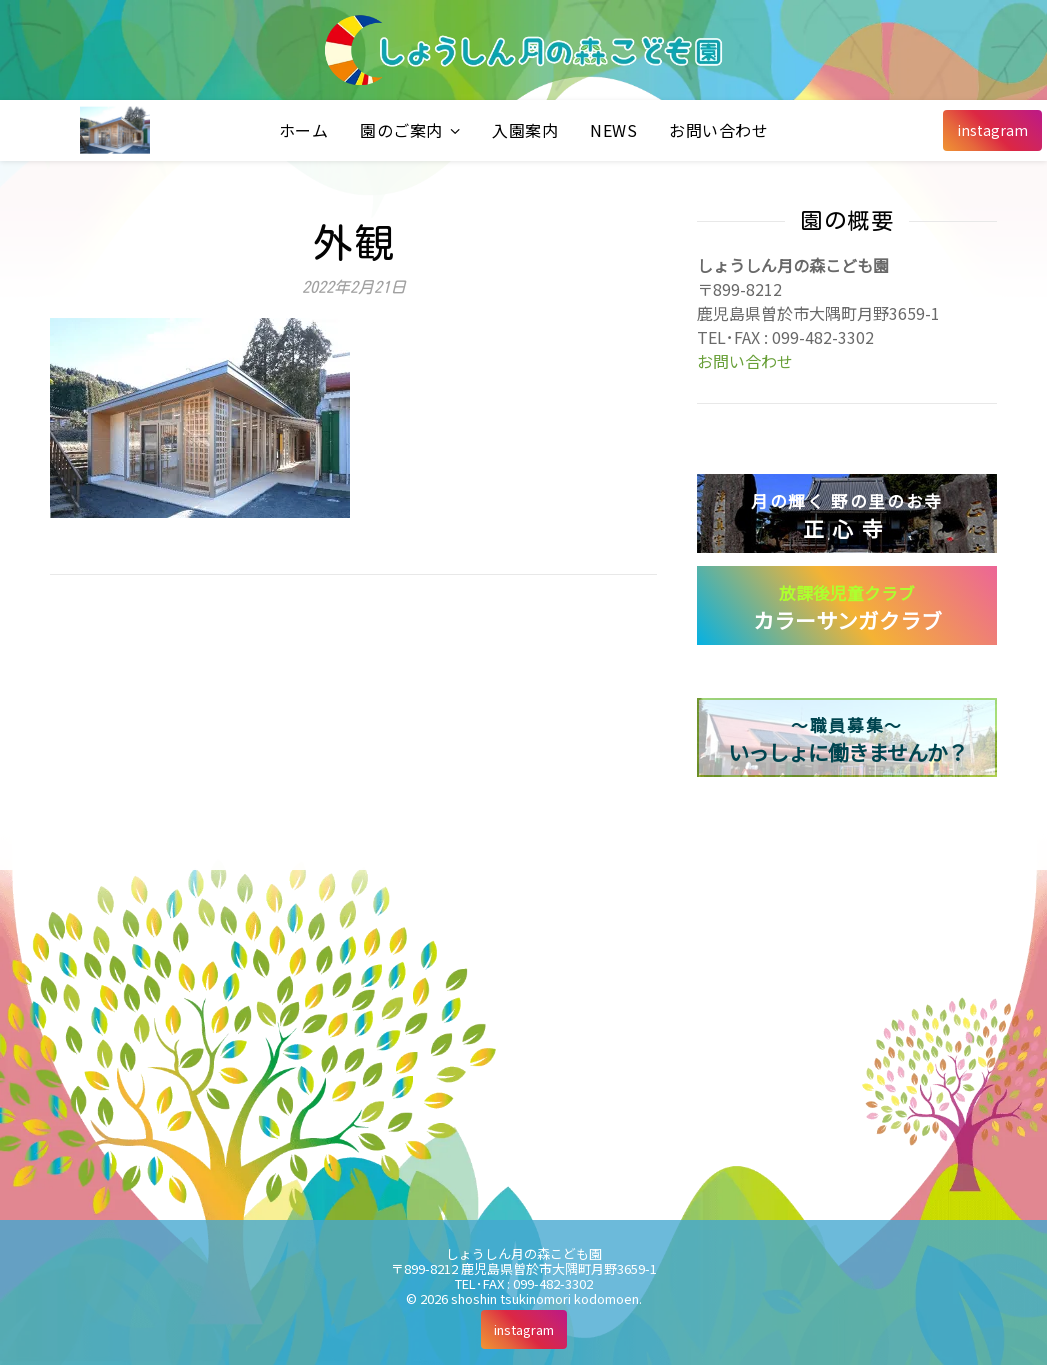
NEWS (613, 130)
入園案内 (525, 130)
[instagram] (992, 130)
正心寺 (847, 516)
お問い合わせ (718, 130)
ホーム (304, 130)
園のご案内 (401, 130)
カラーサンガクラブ (847, 608)
